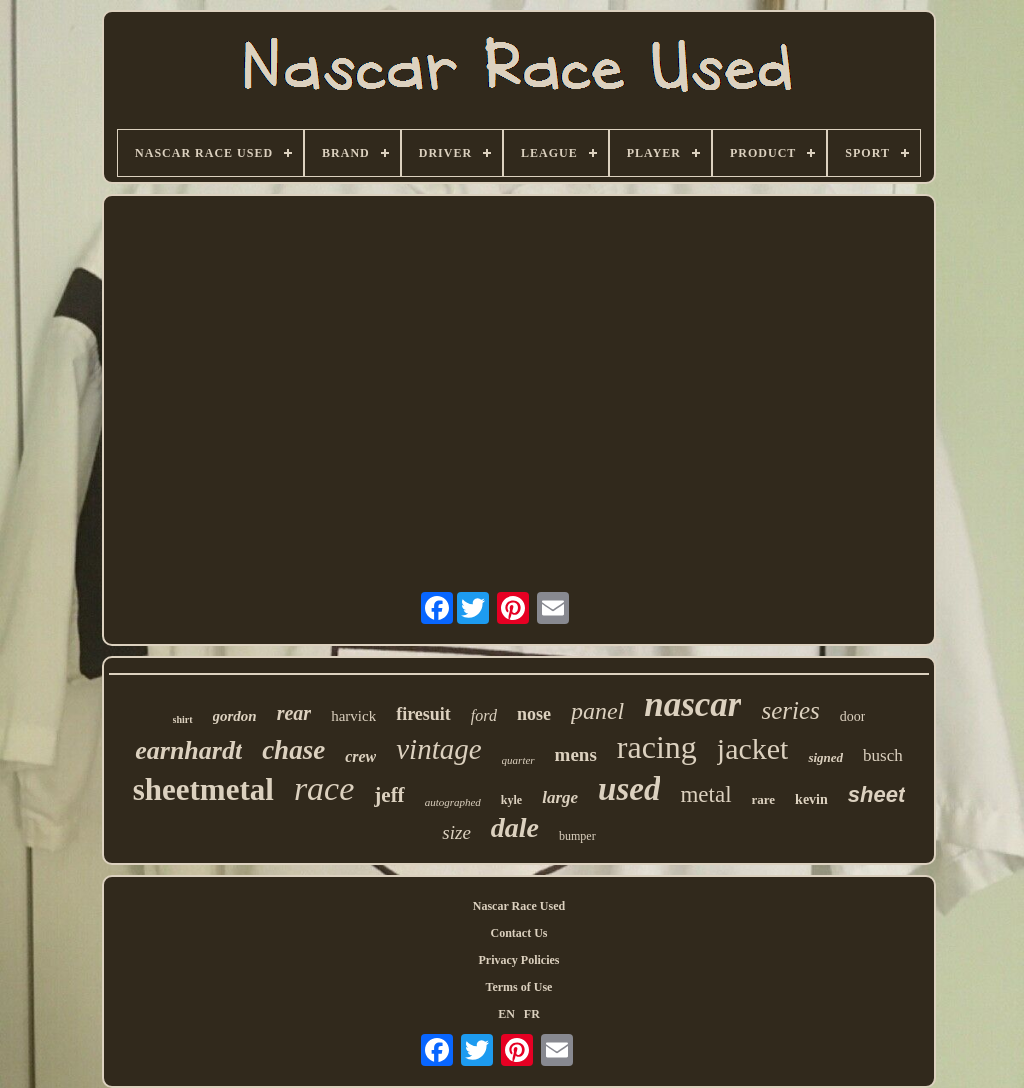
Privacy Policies (519, 960)
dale (515, 827)
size (456, 832)
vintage (438, 749)
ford (484, 715)
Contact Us (519, 933)
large (560, 797)
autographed (453, 802)
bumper (577, 836)
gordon (235, 716)
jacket (753, 748)
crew (360, 756)
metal (705, 794)
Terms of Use (519, 987)
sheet (876, 794)
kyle (511, 800)
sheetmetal (203, 789)
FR (532, 1014)
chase (293, 750)
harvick (353, 716)
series (790, 710)
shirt (183, 719)
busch (883, 755)
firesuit (423, 714)
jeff (389, 795)
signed (825, 757)
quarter (518, 760)
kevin (811, 799)
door (853, 716)
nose (534, 714)
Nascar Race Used (519, 906)
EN (506, 1014)
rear (294, 713)
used (629, 789)
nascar (692, 704)
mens (576, 754)
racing (657, 747)
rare (764, 799)
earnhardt (188, 750)
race (324, 788)
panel (597, 711)
